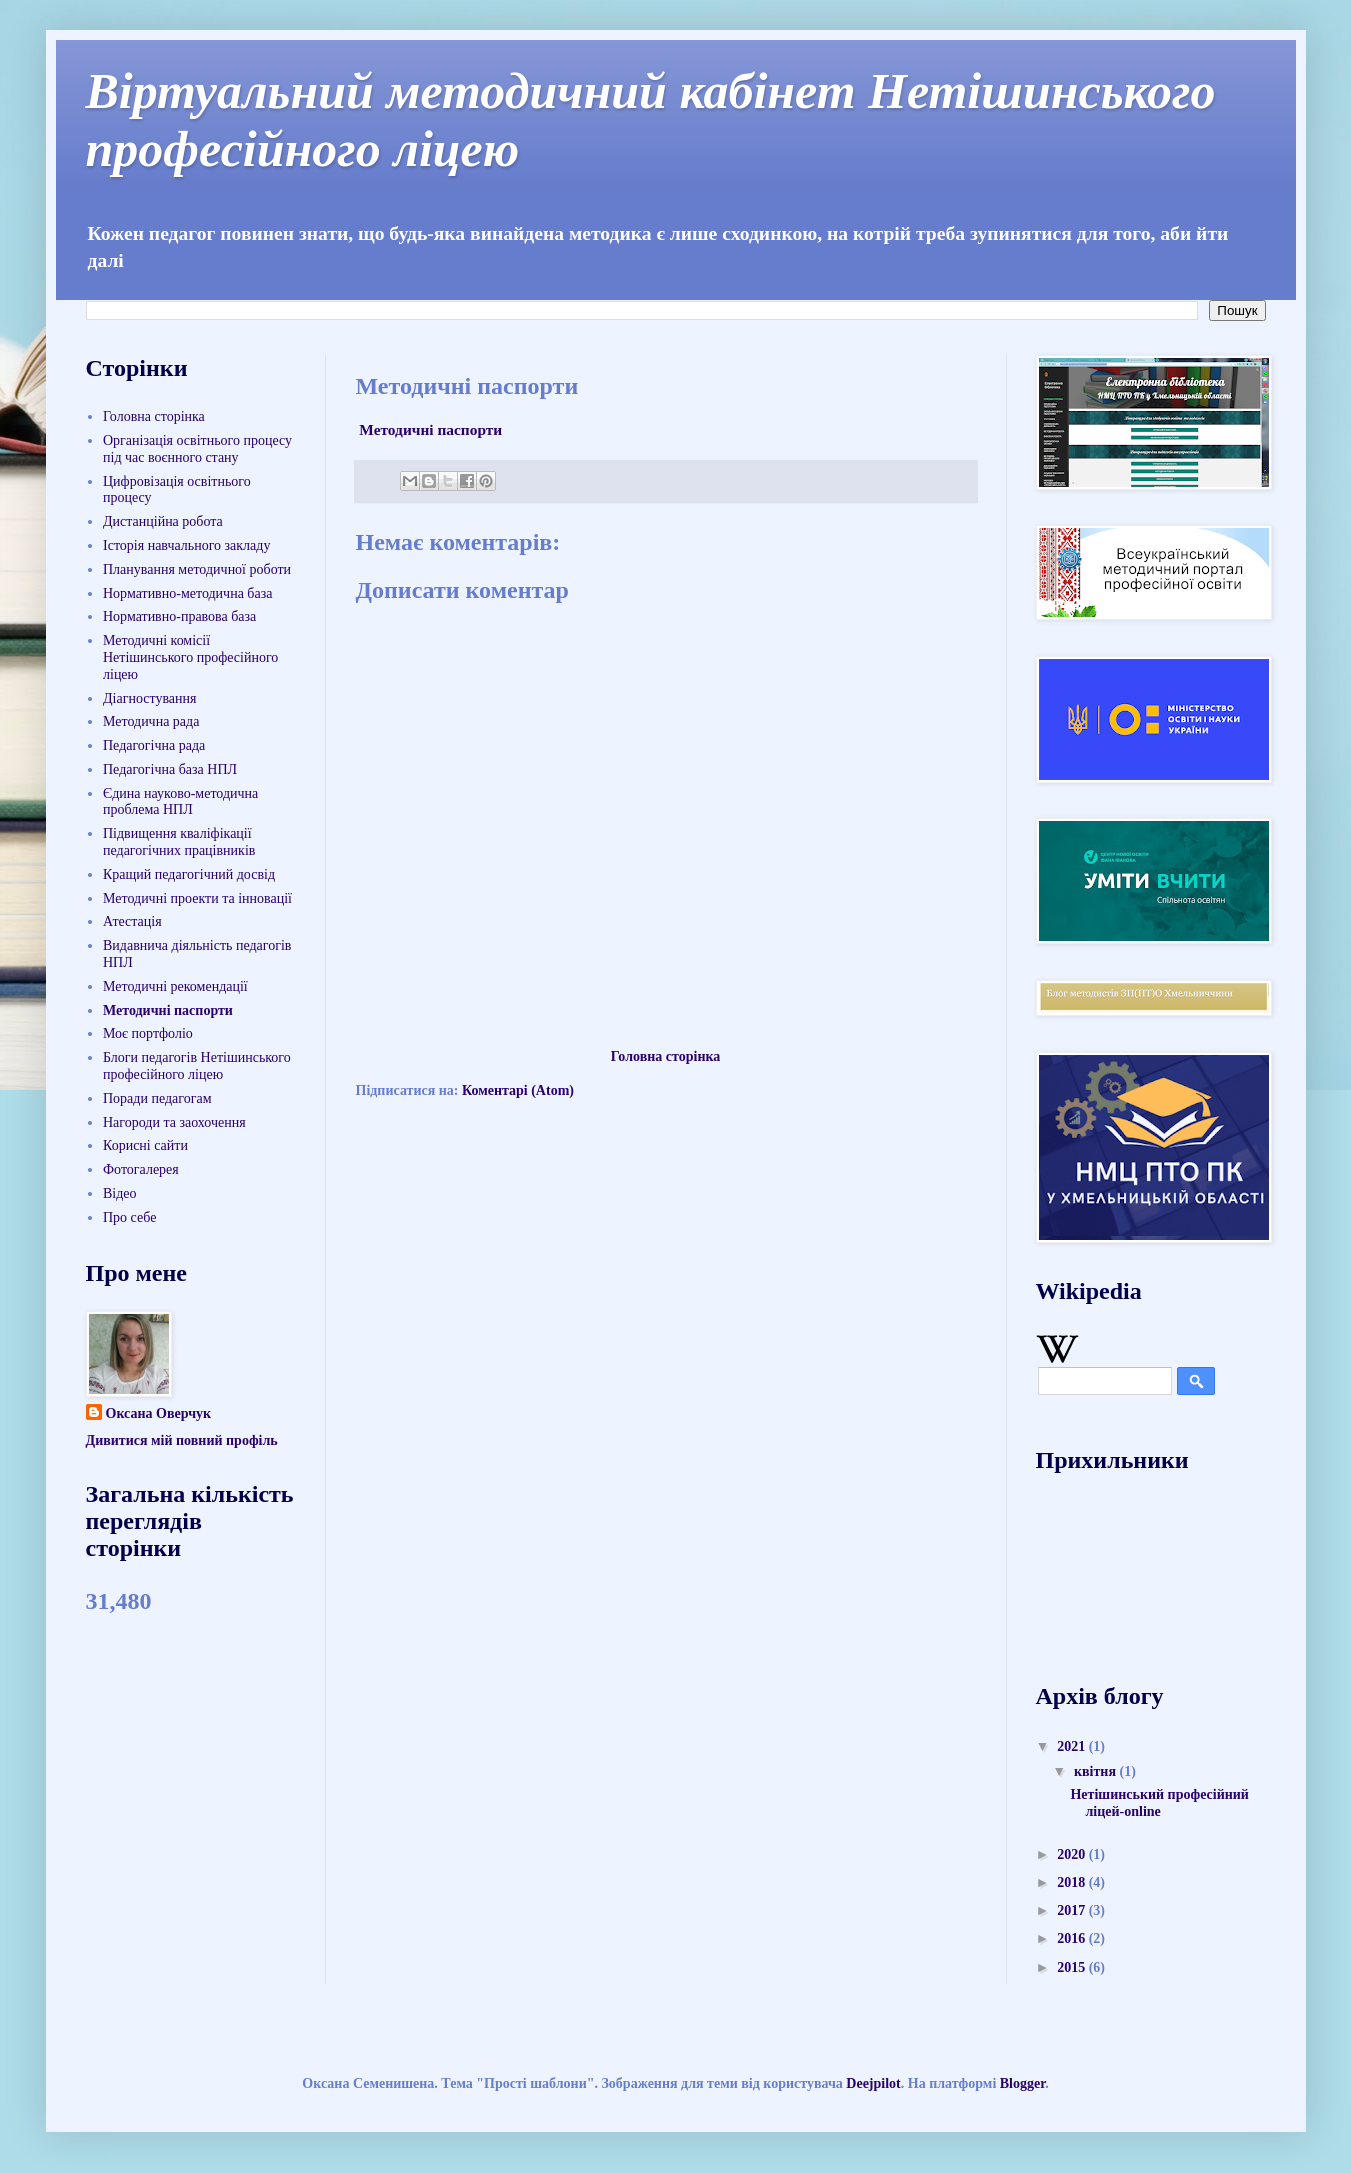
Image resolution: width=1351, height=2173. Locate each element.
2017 (1073, 1910)
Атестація (132, 921)
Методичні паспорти (429, 429)
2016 (1073, 1938)
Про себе (129, 1217)
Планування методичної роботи (197, 569)
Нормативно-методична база (187, 593)
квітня (1097, 1771)
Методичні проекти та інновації (197, 898)
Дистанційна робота (163, 521)
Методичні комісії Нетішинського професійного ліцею (190, 657)
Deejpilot (873, 2083)
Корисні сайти (145, 1145)
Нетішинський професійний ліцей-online (1159, 1803)
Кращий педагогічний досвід (189, 874)
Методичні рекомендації (175, 986)
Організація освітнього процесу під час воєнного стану (197, 449)
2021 (1073, 1746)
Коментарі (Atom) (518, 1090)
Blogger (1022, 2083)
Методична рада (151, 721)
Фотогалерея (141, 1169)
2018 (1073, 1882)
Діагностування (149, 698)
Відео (120, 1193)
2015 (1073, 1967)
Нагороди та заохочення (174, 1122)
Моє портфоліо (148, 1033)
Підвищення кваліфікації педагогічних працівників (179, 842)
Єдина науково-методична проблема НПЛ (180, 802)
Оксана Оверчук (159, 1413)
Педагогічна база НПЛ (170, 769)
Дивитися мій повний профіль (182, 1440)
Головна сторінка (666, 1056)
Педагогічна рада (154, 745)
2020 (1073, 1854)
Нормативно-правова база (179, 616)
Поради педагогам (157, 1098)
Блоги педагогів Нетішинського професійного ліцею (197, 1066)
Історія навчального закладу (186, 545)
